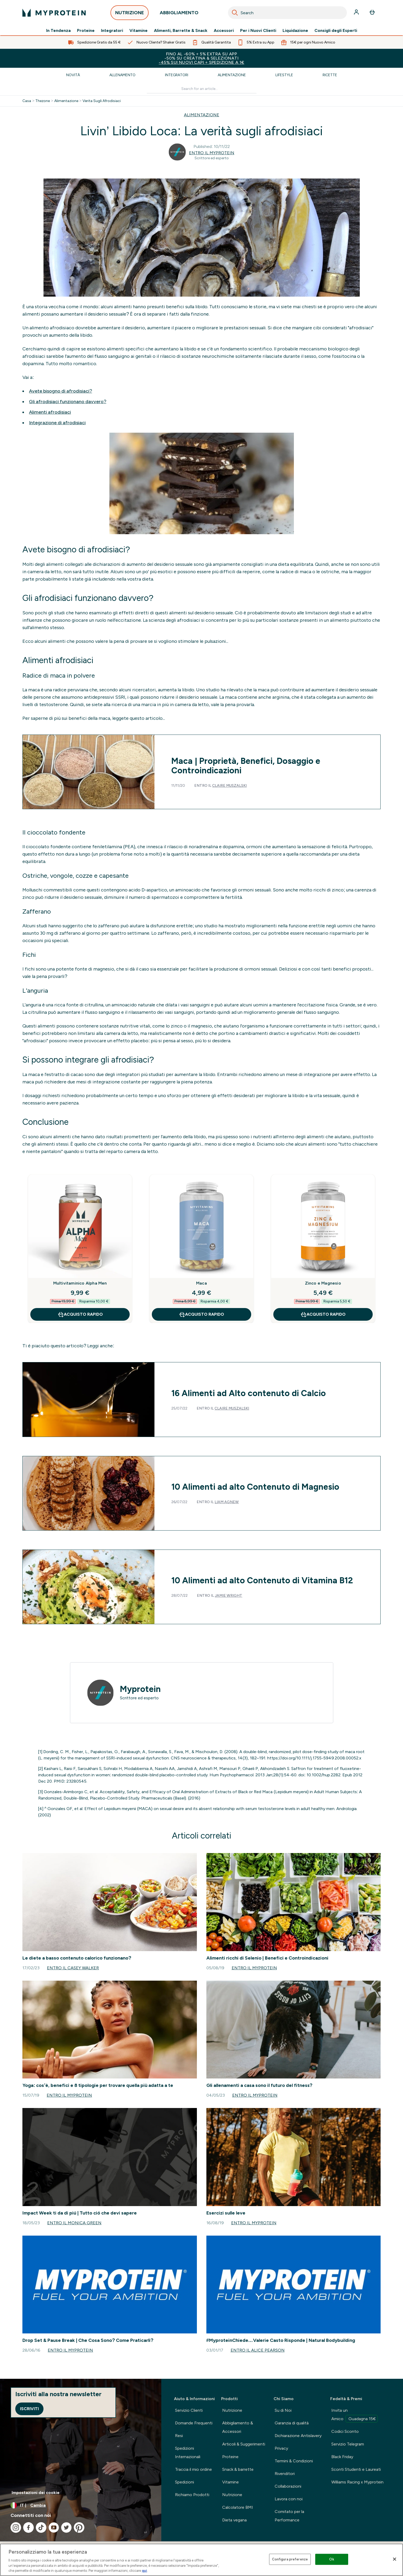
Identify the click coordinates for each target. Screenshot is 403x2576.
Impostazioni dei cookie (36, 2492)
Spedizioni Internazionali (187, 2452)
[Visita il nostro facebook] (28, 2527)
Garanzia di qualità (292, 2422)
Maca (201, 1283)
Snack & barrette (238, 2469)
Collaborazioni (288, 2486)
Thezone (42, 101)
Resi (179, 2435)
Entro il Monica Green (74, 2222)
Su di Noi (283, 2410)
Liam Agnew (227, 1502)
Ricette (330, 75)
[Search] (235, 12)
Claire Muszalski (229, 785)
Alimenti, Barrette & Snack (180, 30)
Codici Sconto (345, 2431)
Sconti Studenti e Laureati (356, 2469)
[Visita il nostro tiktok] (41, 2527)
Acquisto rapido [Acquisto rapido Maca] (201, 1314)
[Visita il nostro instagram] (16, 2527)
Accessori (224, 30)
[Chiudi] (394, 2559)
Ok (331, 2559)
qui (144, 2571)
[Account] (357, 12)
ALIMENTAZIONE (201, 114)
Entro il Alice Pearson (258, 2350)
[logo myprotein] (54, 12)
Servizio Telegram (347, 2444)
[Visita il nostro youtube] (53, 2527)
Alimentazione (232, 75)
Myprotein (140, 1689)
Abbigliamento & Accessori (237, 2427)
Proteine (86, 30)
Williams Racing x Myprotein (357, 2482)
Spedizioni (184, 2482)
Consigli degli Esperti (335, 30)
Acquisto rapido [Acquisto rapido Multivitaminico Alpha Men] (80, 1314)
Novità (73, 75)
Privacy (281, 2448)
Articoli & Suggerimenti (243, 2444)
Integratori (112, 30)
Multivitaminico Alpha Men (80, 1283)
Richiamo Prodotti (192, 2494)
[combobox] (287, 12)
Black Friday (342, 2456)
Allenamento (122, 75)
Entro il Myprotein (211, 152)
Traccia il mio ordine (193, 2469)
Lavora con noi (289, 2498)
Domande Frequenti (193, 2422)
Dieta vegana (234, 2519)
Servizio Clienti (189, 2410)
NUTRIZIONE (129, 14)
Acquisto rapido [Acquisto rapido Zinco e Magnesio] (323, 1314)
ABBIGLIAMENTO (179, 14)
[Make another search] (201, 89)
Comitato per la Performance (289, 2515)
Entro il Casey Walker (73, 1967)
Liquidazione (295, 30)
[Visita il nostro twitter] (66, 2527)
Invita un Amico (354, 2415)
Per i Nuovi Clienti (258, 30)
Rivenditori (285, 2473)
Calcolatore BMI (237, 2507)
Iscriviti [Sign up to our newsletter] (29, 2408)
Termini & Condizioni (294, 2460)
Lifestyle (284, 75)
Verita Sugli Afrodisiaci (101, 101)
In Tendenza (58, 30)
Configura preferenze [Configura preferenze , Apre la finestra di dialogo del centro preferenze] (290, 2559)
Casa (26, 101)
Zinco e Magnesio (323, 1283)
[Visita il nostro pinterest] (79, 2527)
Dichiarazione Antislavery (298, 2435)
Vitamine (138, 30)
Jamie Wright (228, 1595)
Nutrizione (232, 2410)
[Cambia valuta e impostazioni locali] (81, 2505)
